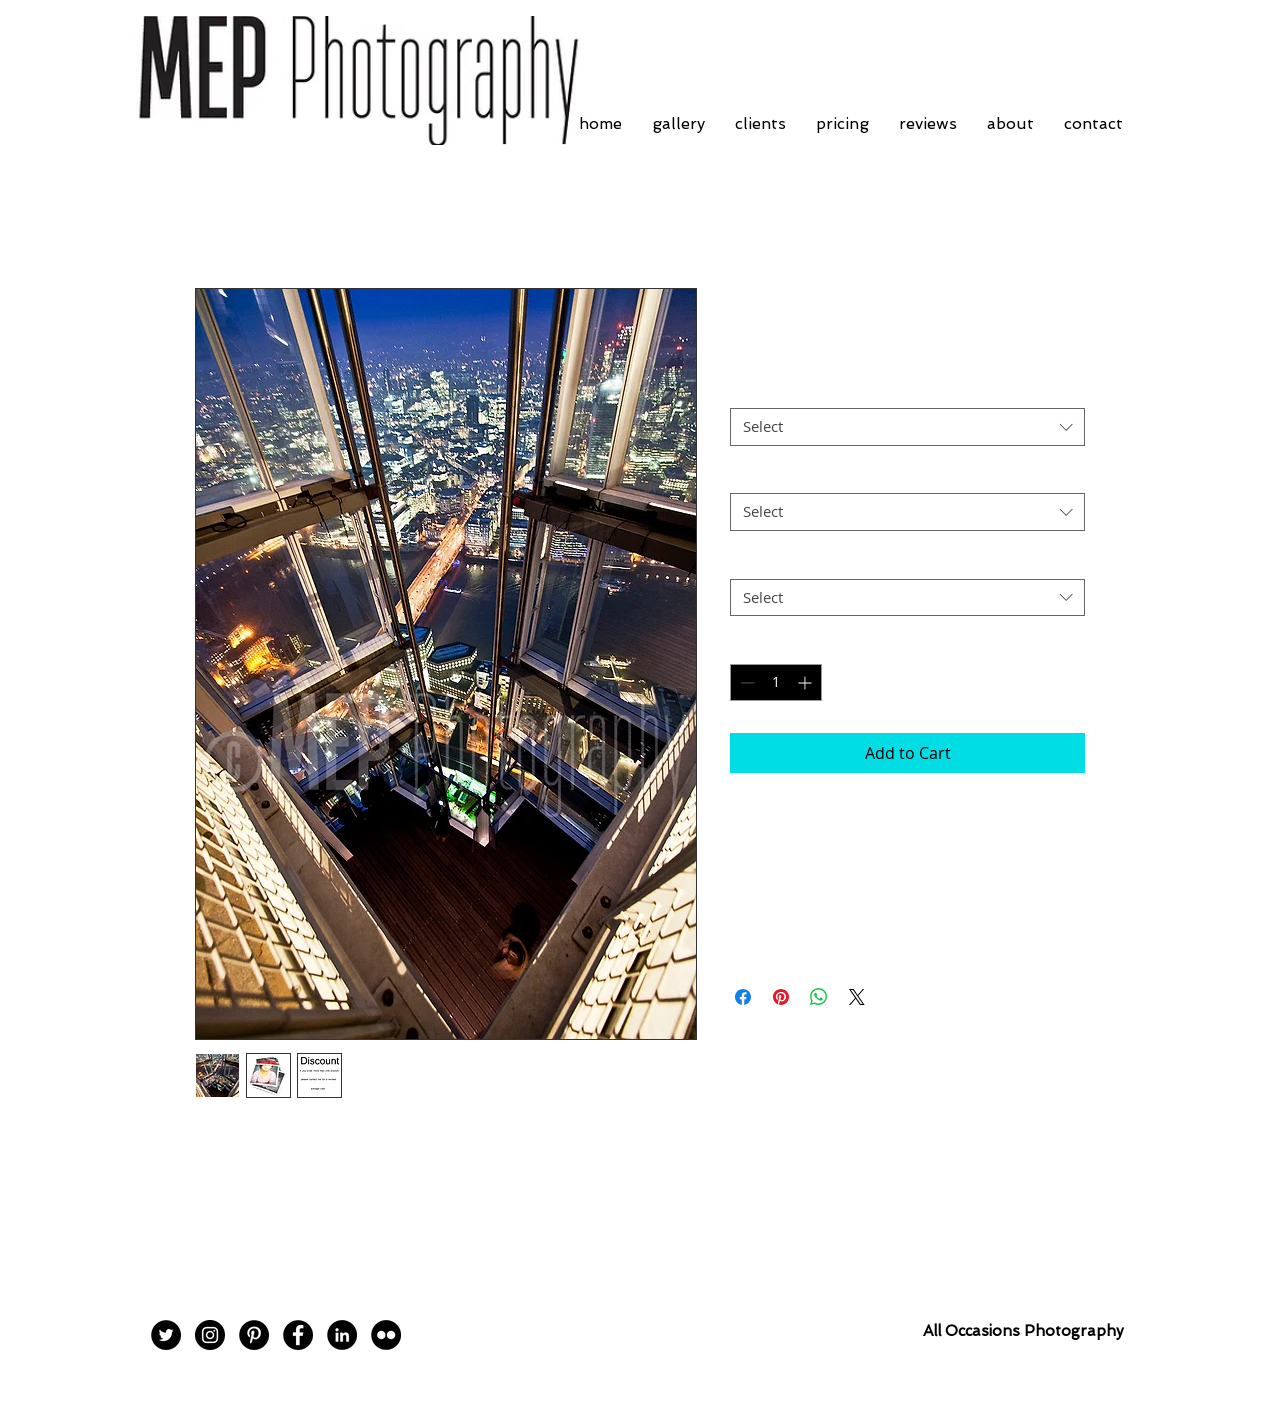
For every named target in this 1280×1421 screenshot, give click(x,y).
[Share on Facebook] (743, 997)
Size (743, 475)
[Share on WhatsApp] (819, 997)
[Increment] (806, 682)
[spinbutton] (776, 682)
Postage (756, 560)
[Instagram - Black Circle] (210, 1335)
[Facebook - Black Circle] (298, 1335)
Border (753, 390)
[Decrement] (745, 682)
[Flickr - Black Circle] (386, 1335)
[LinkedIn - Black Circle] (342, 1335)
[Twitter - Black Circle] (166, 1335)
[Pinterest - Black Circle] (254, 1335)
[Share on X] (857, 997)
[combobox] (907, 427)
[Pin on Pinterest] (781, 997)
